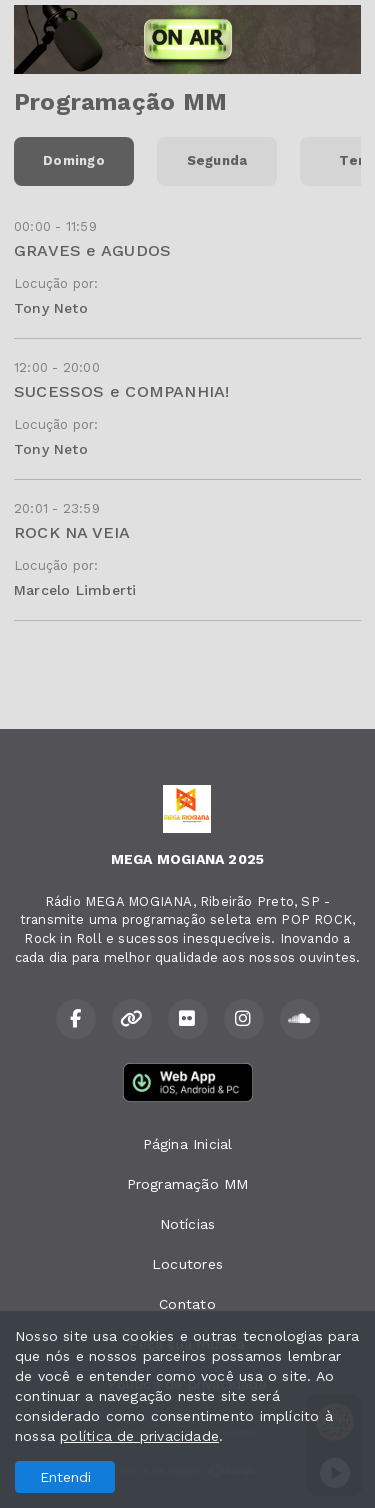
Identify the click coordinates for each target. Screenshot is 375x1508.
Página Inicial (188, 1144)
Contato (187, 1304)
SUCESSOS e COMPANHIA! (121, 391)
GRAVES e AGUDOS (92, 250)
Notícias (188, 1224)
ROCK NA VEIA (72, 532)
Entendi (65, 1477)
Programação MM (188, 1184)
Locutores (187, 1264)
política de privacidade (139, 1436)
